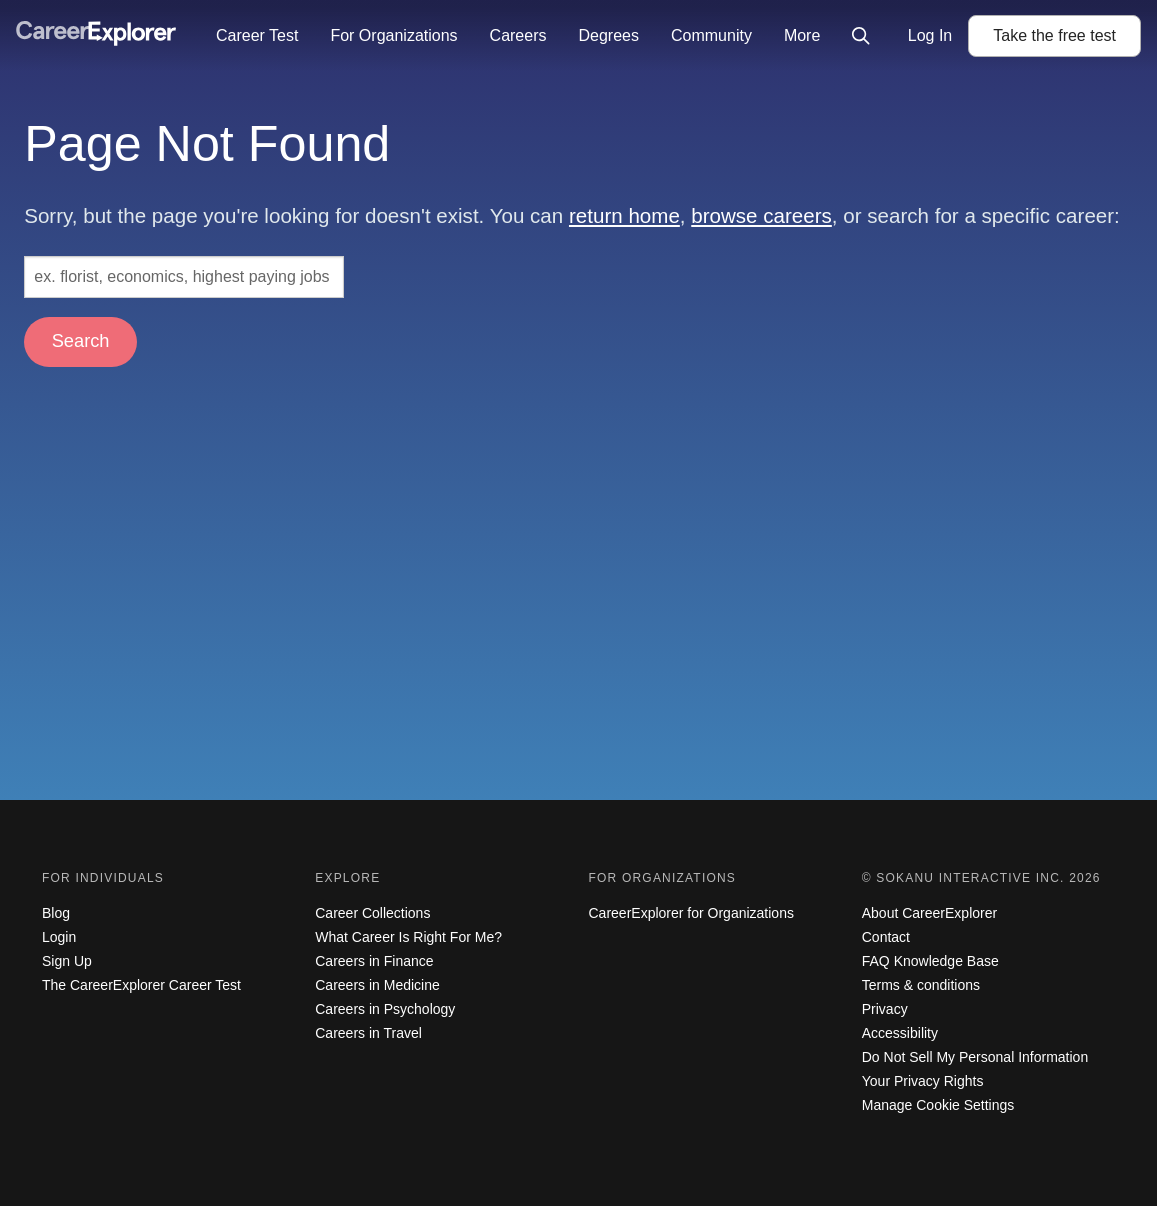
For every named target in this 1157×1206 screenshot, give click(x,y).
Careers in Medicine (377, 985)
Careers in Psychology (385, 1009)
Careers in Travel (368, 1033)
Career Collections (372, 913)
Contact (886, 937)
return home (624, 215)
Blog (56, 913)
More (802, 35)
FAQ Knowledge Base (930, 961)
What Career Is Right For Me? (408, 937)
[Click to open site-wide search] (861, 36)
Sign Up (67, 961)
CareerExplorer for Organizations (691, 913)
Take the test (1054, 35)
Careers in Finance (374, 961)
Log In (930, 35)
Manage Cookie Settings (938, 1105)
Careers (518, 35)
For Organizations (393, 35)
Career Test (257, 35)
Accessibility (900, 1033)
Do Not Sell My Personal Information (975, 1057)
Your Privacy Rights (923, 1081)
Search (81, 340)
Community (711, 35)
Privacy (885, 1009)
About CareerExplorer (929, 913)
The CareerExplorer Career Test (141, 985)
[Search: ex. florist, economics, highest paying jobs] (184, 277)
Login (59, 937)
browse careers (761, 215)
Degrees (608, 35)
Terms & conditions (921, 985)
